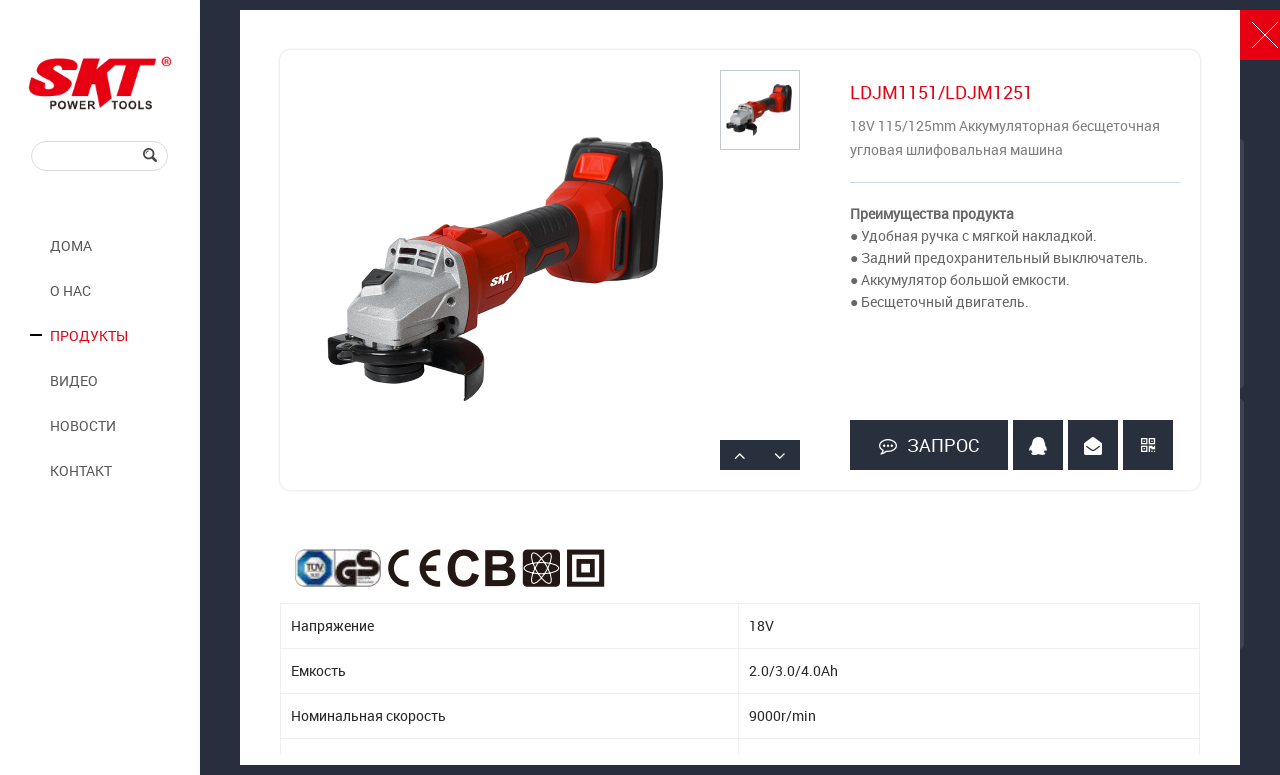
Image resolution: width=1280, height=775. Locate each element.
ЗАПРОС (929, 445)
